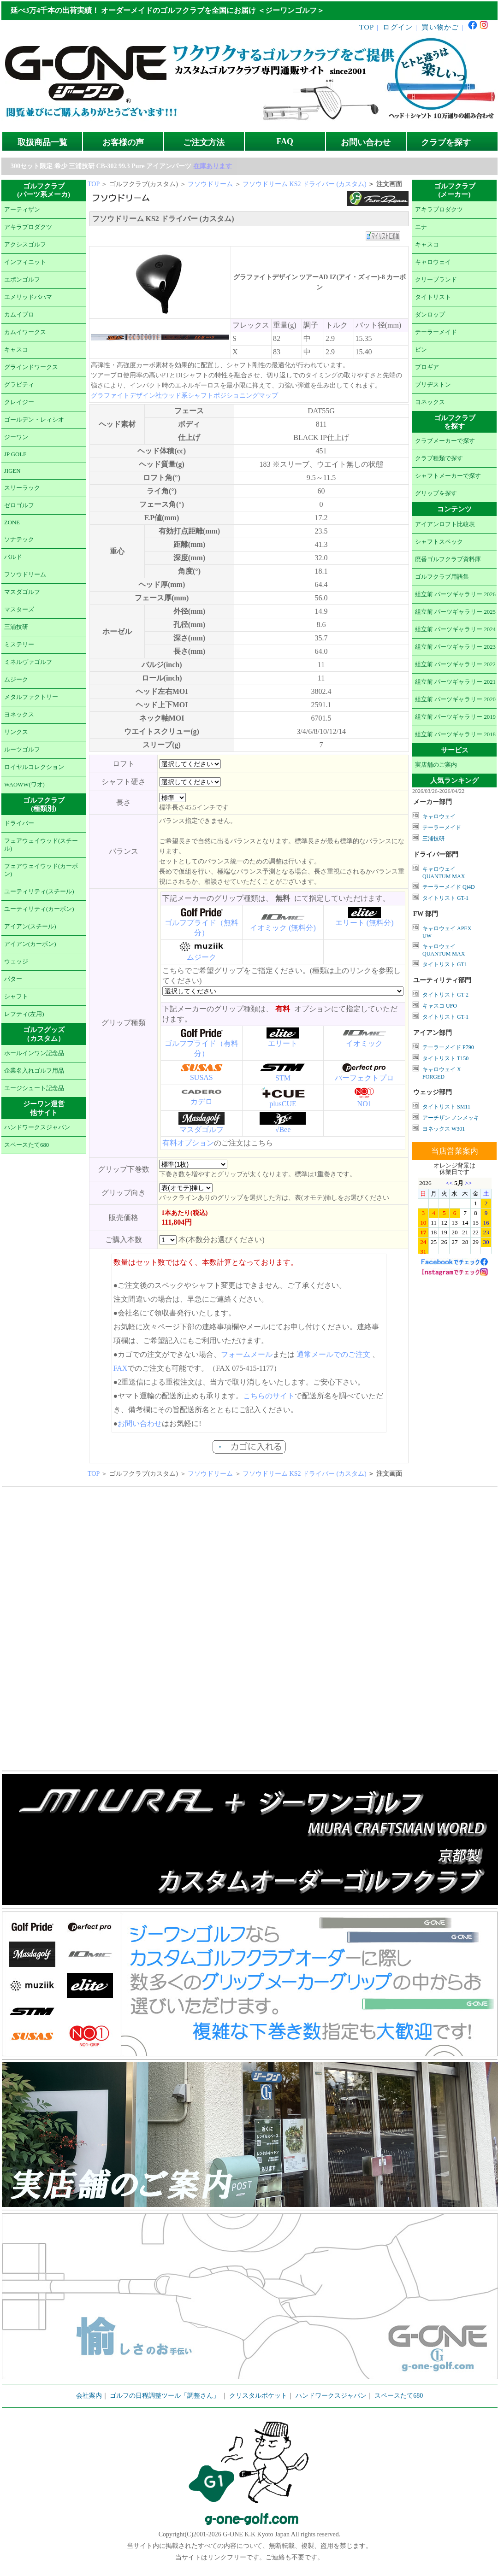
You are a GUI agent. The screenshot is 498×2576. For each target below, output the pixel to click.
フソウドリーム (25, 574)
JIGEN (12, 471)
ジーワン (16, 437)
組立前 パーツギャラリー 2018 (455, 734)
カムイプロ (19, 314)
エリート (282, 1043)
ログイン (398, 27)
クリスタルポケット (258, 2395)
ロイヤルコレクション (34, 767)
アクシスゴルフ (25, 244)
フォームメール (247, 1354)
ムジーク (16, 679)
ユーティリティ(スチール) (39, 891)
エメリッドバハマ (28, 297)
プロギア (427, 367)
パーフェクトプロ (364, 1078)
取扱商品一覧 (42, 142)
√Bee (283, 1129)
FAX (120, 1368)
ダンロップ (430, 314)
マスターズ (19, 609)
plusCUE (282, 1104)
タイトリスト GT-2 (445, 995)
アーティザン (22, 209)
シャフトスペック (439, 542)
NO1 (364, 1104)
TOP (366, 27)
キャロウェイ (433, 262)
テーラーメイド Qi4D (448, 887)
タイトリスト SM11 (446, 1106)
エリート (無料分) (364, 923)
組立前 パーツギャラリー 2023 (455, 647)
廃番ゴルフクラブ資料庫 (448, 559)
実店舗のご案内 (436, 765)
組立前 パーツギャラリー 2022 (455, 664)
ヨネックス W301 (443, 1129)
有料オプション (188, 1143)
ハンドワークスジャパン (37, 1127)
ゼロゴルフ (19, 505)
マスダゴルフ (22, 592)
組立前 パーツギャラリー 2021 (455, 682)
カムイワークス (25, 332)
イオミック (364, 1043)
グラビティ (19, 384)
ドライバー (19, 823)
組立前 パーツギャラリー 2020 (455, 699)
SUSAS (201, 1077)
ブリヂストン (433, 384)
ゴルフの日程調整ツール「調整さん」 (164, 2395)
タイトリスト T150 (445, 1058)
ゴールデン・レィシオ (34, 420)
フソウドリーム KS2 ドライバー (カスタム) (305, 184)
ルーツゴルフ (22, 749)
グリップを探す (436, 493)
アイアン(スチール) (30, 926)
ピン (421, 349)
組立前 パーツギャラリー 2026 (455, 594)
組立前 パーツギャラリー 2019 (455, 717)
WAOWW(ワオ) (24, 784)
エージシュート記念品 (34, 1088)
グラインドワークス (31, 367)
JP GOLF (15, 454)
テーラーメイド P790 (448, 1047)
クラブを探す (446, 142)
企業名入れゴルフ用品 (34, 1071)
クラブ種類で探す (439, 458)
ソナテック (19, 539)
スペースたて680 (26, 1145)
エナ (421, 227)
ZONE (12, 522)
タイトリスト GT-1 (445, 898)
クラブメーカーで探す (445, 441)
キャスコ (16, 349)
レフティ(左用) (24, 1014)
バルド (13, 557)
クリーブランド (436, 279)
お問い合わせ (366, 142)
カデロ (201, 1101)
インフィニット (25, 262)
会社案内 (89, 2395)
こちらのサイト (269, 1396)
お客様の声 (123, 142)
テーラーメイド (436, 332)
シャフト (16, 996)
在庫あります (212, 166)
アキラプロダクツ (28, 227)
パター (13, 979)
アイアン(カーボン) (30, 944)
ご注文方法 (204, 142)
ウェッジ (16, 961)
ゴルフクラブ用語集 (442, 577)
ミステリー (19, 644)
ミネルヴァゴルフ (28, 662)
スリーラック (22, 488)
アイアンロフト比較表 (445, 524)
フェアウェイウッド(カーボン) (41, 870)
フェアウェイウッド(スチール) (41, 845)
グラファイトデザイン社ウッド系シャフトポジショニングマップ (184, 395)
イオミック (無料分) (283, 928)
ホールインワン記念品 (34, 1053)
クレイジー (19, 402)
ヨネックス (19, 714)
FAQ (285, 141)
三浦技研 (16, 627)
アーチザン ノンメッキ (450, 1118)
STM (282, 1078)
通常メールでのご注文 (333, 1354)
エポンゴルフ (22, 279)
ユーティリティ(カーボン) (39, 909)
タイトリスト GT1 (444, 964)
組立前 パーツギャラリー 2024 (455, 629)
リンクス (16, 732)
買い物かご (440, 27)
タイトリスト (433, 297)
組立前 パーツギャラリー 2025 (455, 612)
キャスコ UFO (439, 1006)
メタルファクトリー (31, 697)
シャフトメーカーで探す (448, 476)
